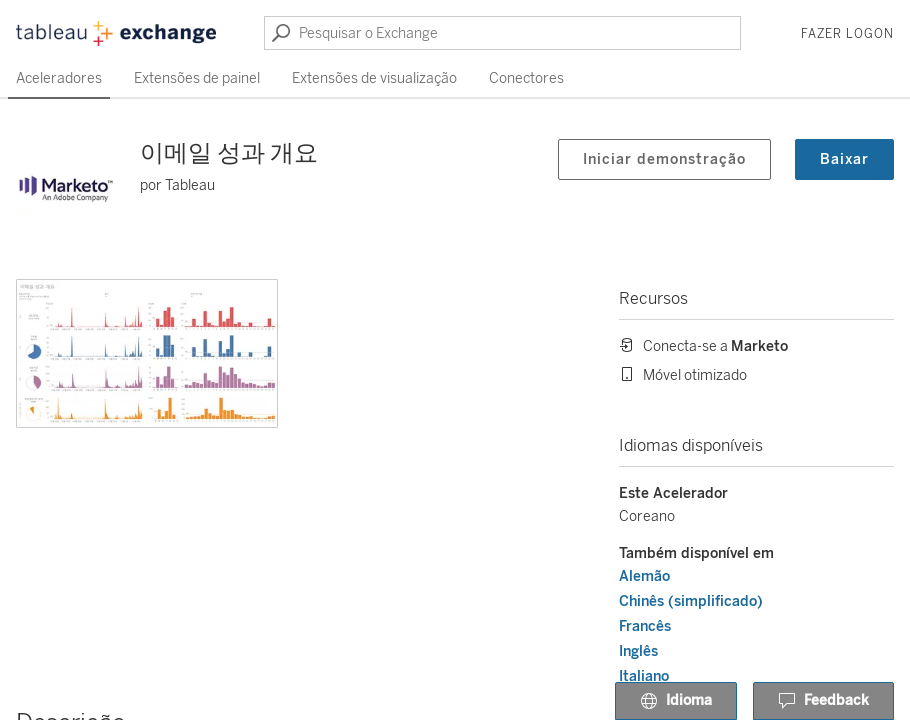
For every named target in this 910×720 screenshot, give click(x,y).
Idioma (676, 702)
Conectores (526, 78)
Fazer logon (847, 34)
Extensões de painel (197, 78)
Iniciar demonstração (664, 159)
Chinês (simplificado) (691, 601)
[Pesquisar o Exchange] (502, 33)
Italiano (644, 676)
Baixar (844, 159)
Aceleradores (59, 78)
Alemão (644, 576)
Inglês (638, 651)
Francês (645, 626)
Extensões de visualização (374, 78)
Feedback (823, 702)
